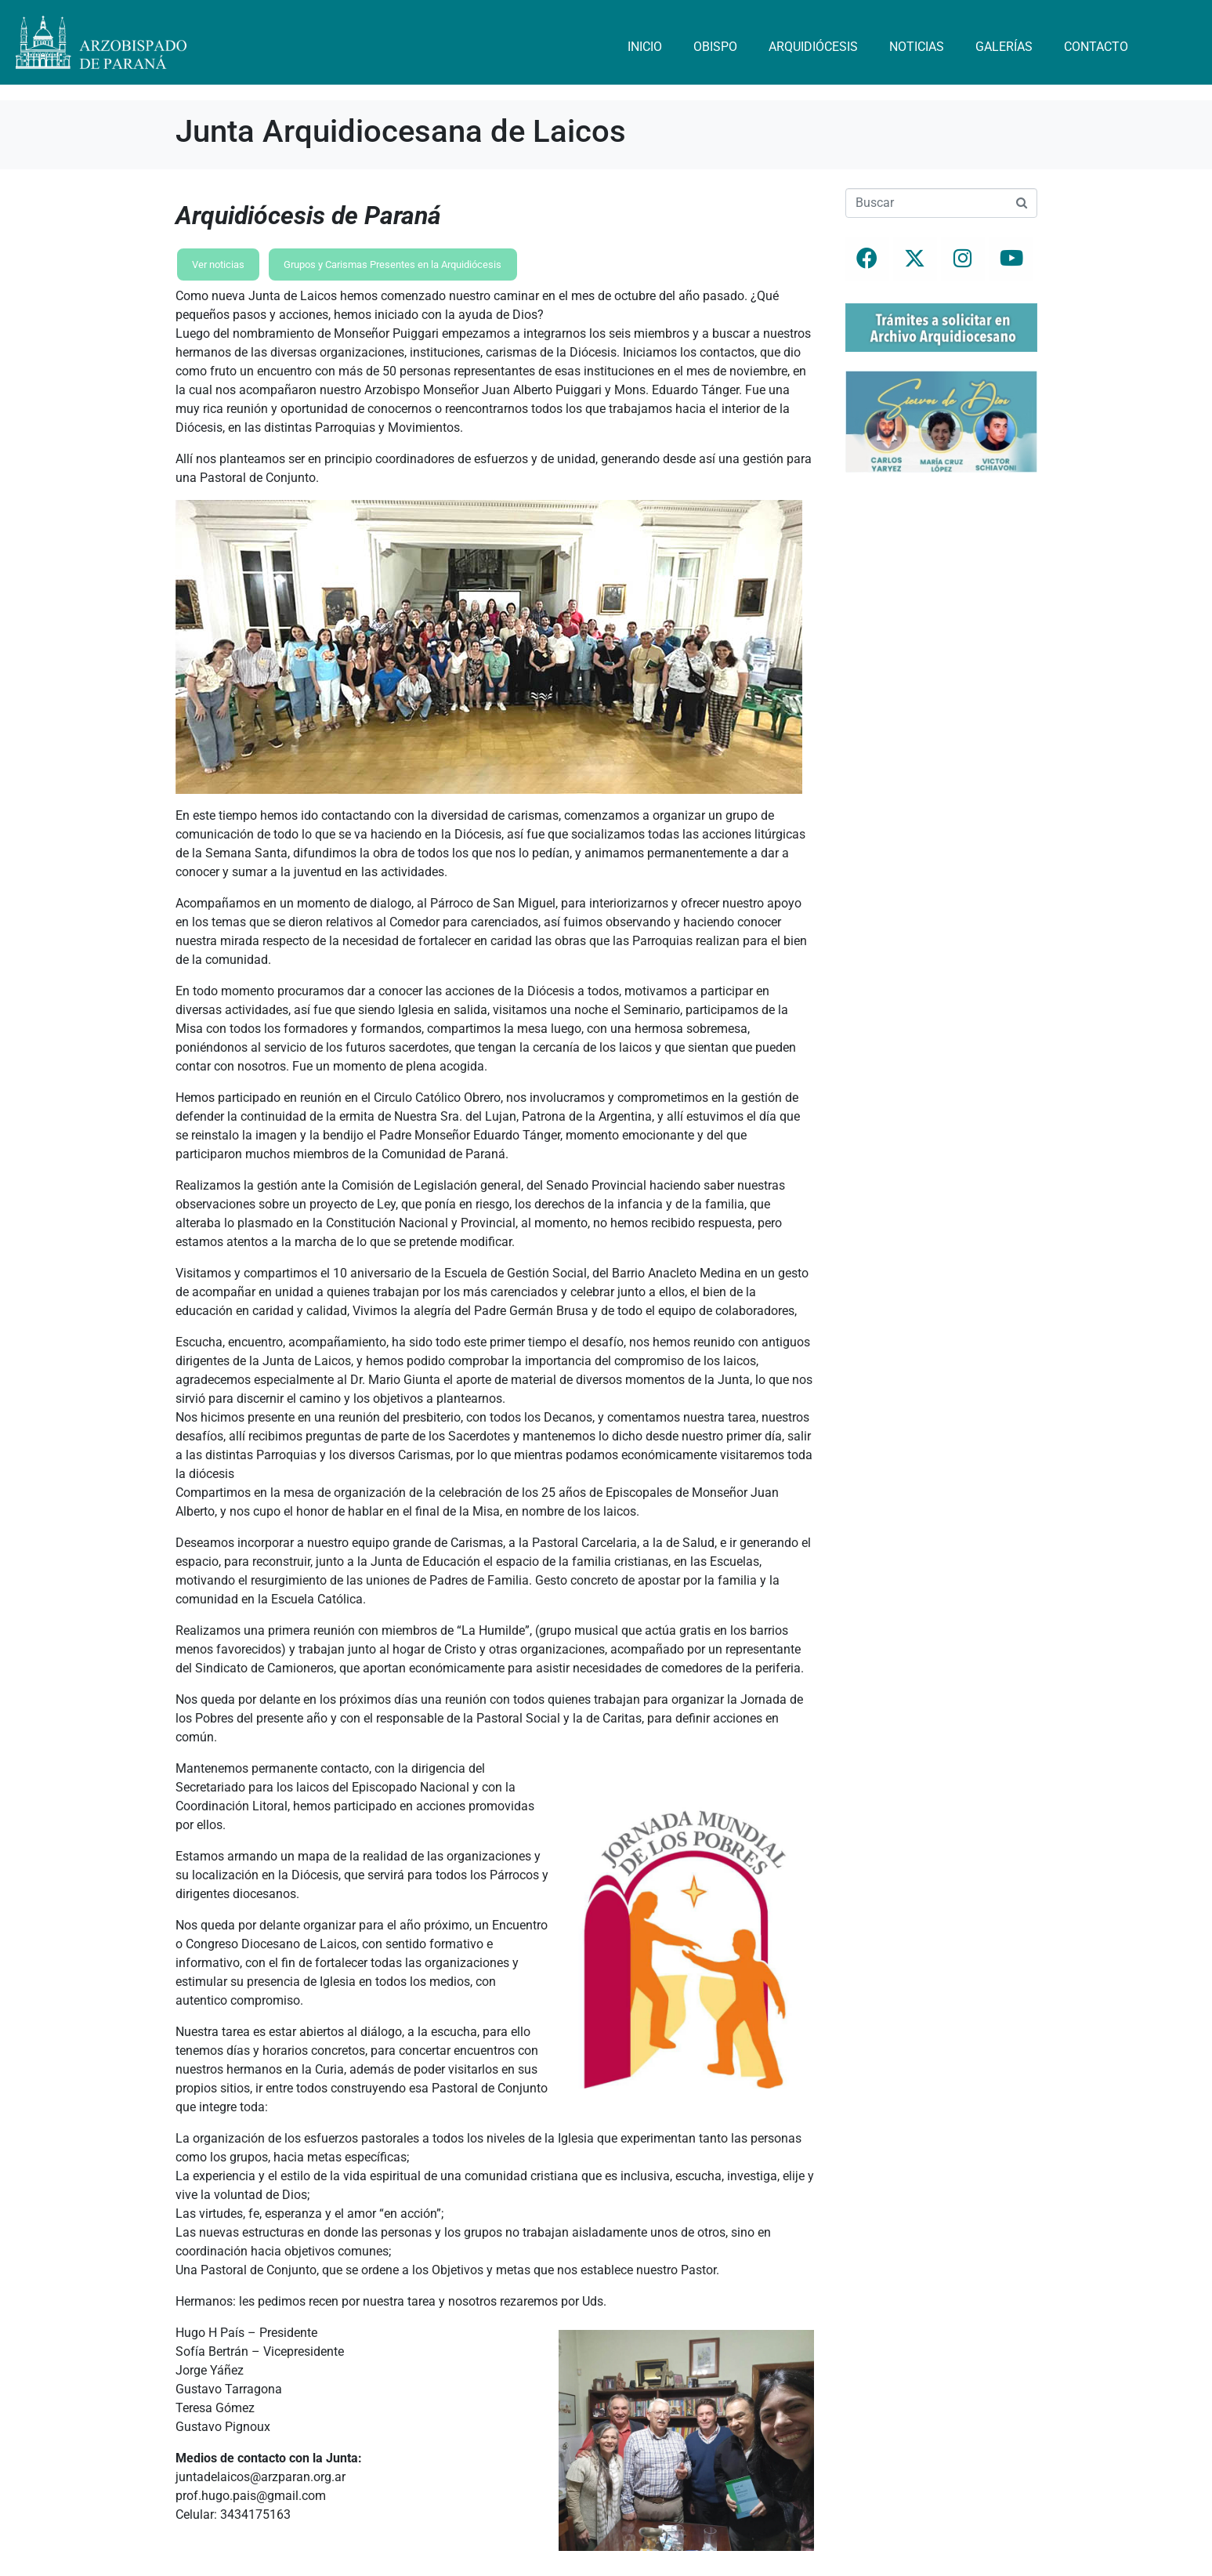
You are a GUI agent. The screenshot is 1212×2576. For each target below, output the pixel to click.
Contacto (1096, 46)
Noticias (916, 46)
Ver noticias (218, 264)
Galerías (1004, 46)
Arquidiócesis (813, 46)
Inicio (645, 46)
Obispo (715, 46)
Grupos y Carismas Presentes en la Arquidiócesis (392, 264)
